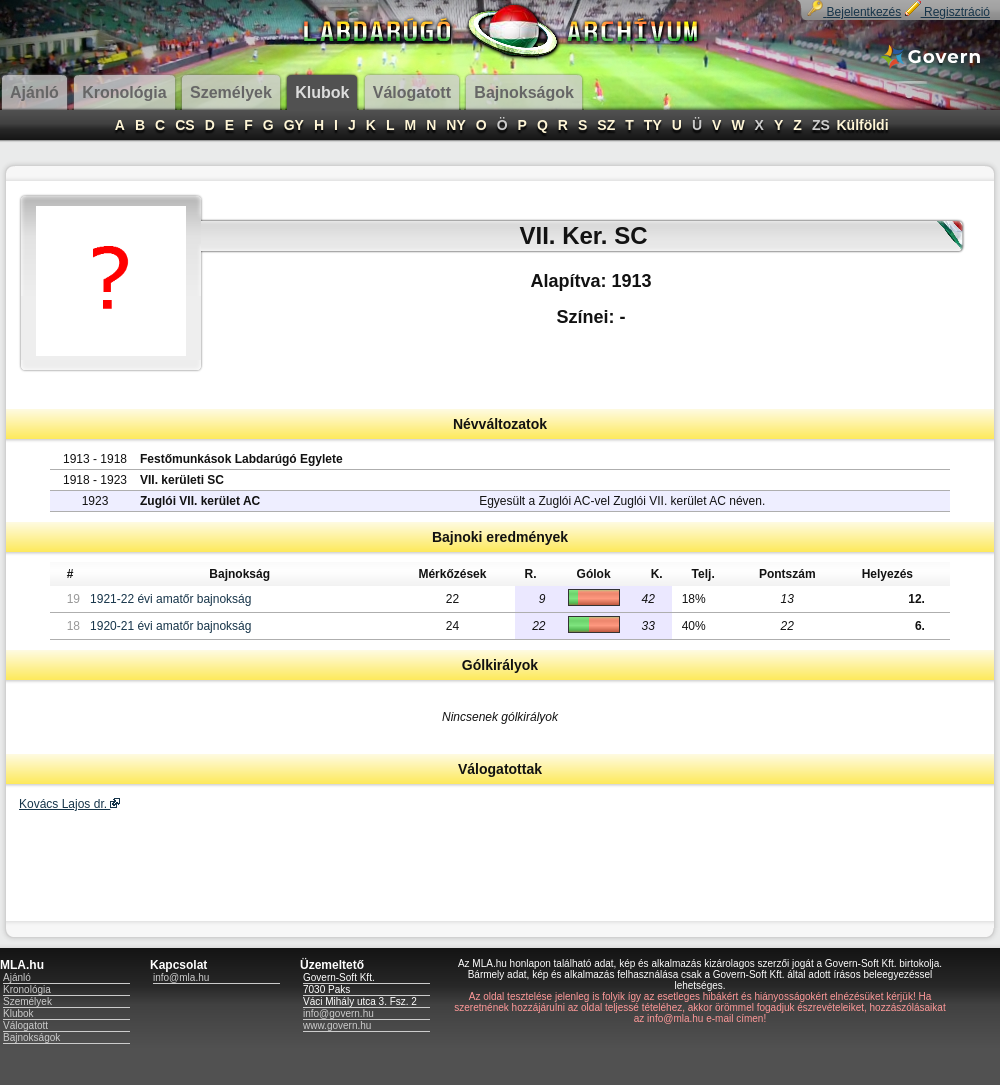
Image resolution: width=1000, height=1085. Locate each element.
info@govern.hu (338, 1013)
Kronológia (27, 989)
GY (294, 125)
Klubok (18, 1013)
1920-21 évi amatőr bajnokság (170, 626)
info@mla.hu (181, 977)
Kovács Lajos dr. (69, 804)
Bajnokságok (31, 1037)
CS (184, 125)
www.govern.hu (337, 1025)
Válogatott (25, 1025)
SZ (606, 125)
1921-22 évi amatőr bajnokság (170, 599)
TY (653, 125)
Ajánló (17, 977)
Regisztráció (947, 12)
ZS (821, 125)
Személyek (27, 1001)
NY (455, 125)
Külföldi (862, 125)
